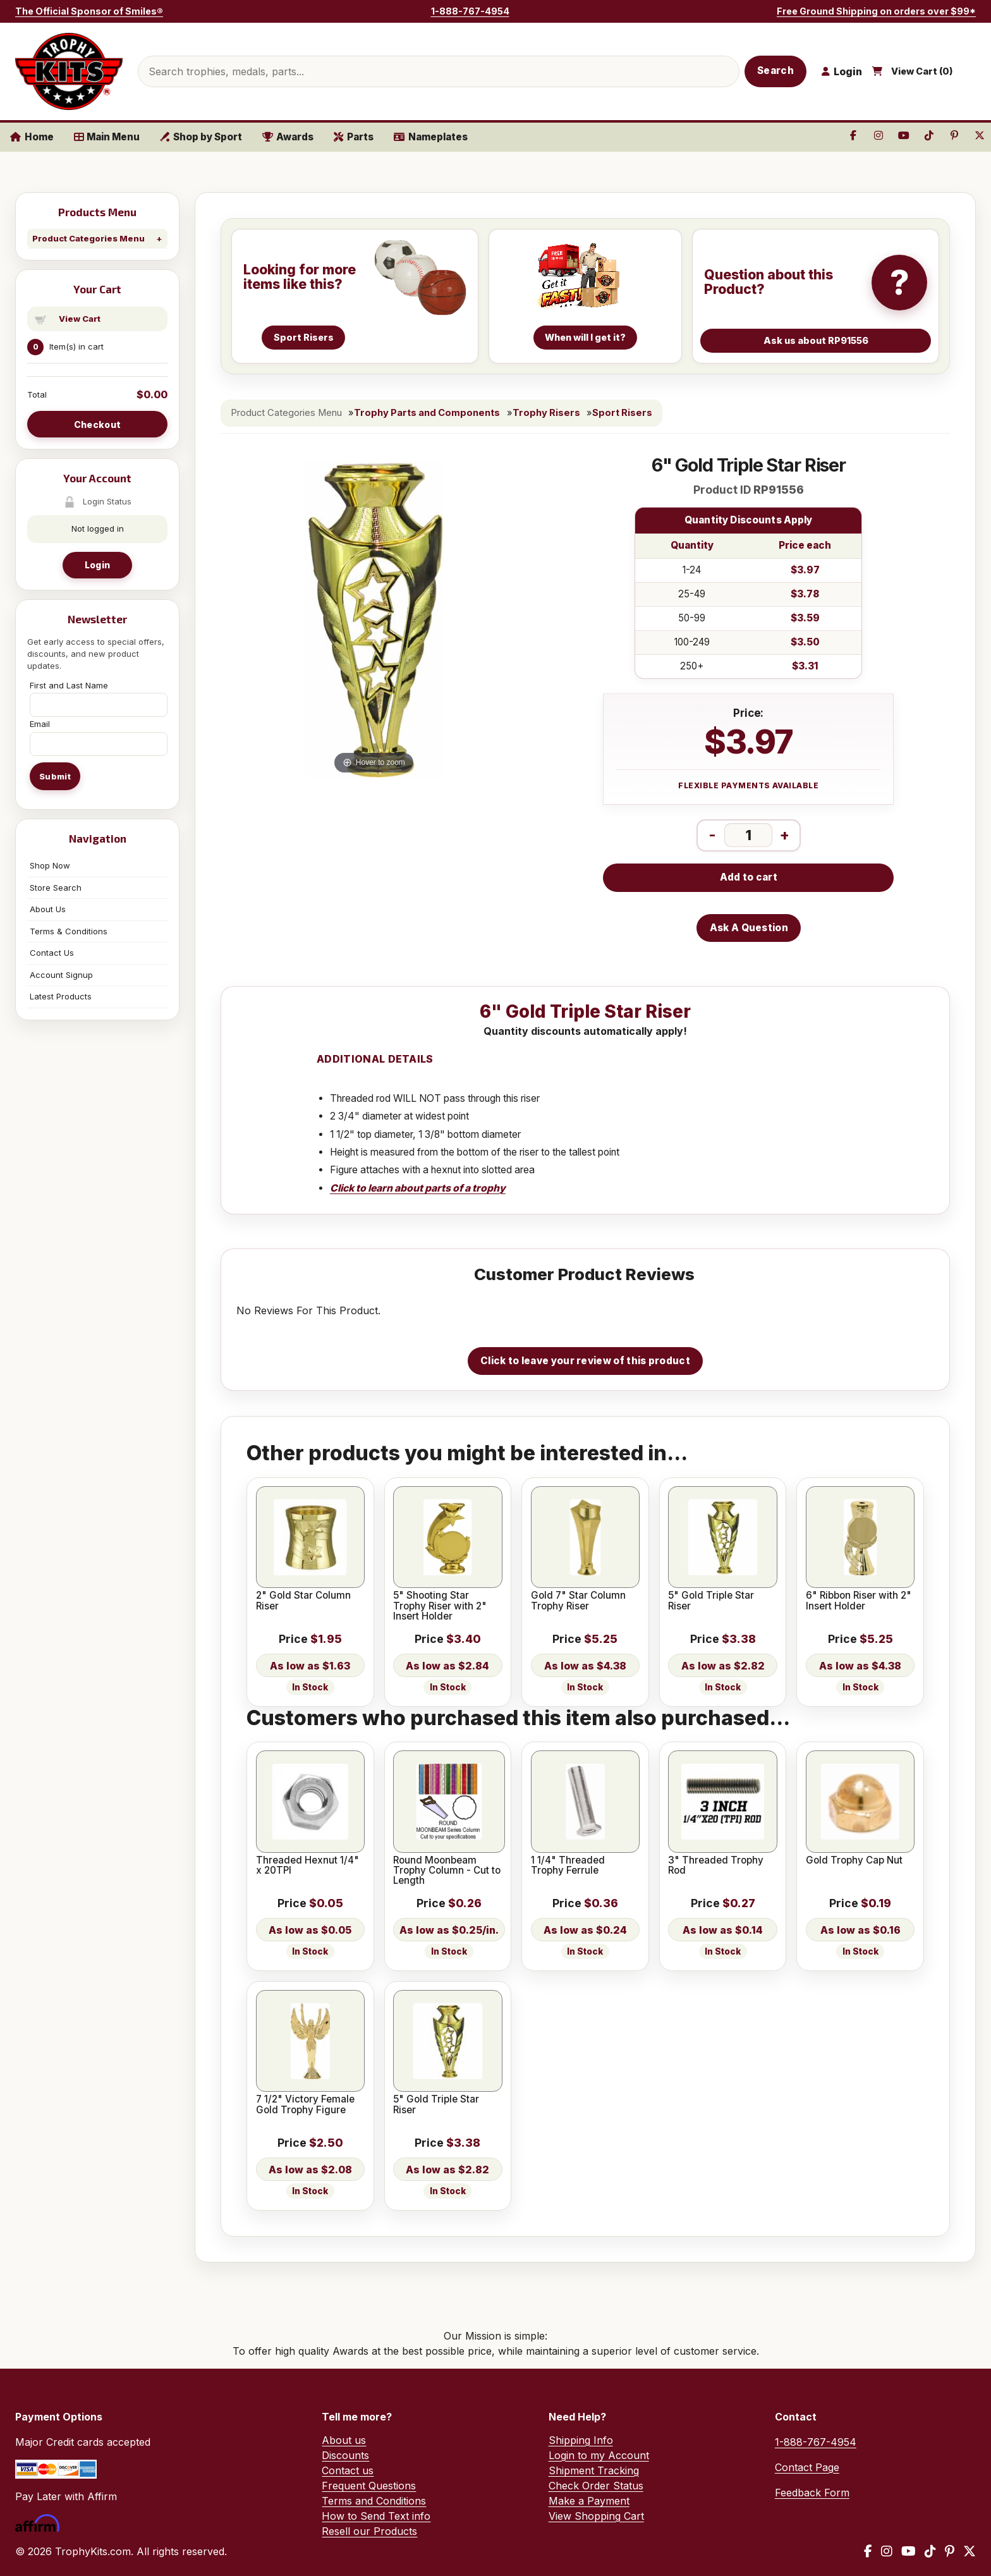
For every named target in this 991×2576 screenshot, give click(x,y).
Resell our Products (369, 2531)
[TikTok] (930, 2551)
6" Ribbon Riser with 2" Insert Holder (858, 1600)
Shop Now (50, 865)
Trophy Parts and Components (427, 412)
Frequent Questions (369, 2485)
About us (344, 2440)
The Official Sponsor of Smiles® (89, 11)
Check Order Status (596, 2485)
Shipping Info (581, 2440)
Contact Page (807, 2467)
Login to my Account (599, 2455)
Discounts (345, 2455)
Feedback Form (812, 2492)
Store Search (56, 887)
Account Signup (61, 975)
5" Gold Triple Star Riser (711, 1600)
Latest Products (61, 996)
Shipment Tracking (594, 2470)
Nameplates (431, 137)
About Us (48, 909)
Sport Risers (622, 412)
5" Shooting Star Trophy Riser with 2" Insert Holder (440, 1605)
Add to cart (748, 877)
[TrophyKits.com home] (69, 71)
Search (775, 70)
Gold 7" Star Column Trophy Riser (578, 1600)
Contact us (348, 2470)
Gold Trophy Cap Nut (854, 1860)
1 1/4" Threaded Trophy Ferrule (568, 1865)
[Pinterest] (949, 2551)
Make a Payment (589, 2500)
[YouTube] (908, 2551)
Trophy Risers (546, 412)
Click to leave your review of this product (585, 1361)
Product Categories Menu (88, 238)
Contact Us (52, 953)
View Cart (79, 319)
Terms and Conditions (374, 2500)
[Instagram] (886, 2551)
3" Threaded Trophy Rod (715, 1865)
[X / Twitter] (969, 2551)
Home (32, 137)
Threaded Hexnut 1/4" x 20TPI (307, 1865)
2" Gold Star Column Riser (303, 1600)
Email (40, 724)
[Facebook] (868, 2551)
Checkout (97, 424)
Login (97, 564)
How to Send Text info (376, 2516)
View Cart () (922, 71)
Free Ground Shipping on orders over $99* (876, 11)
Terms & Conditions (68, 931)
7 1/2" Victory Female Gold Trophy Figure (305, 2104)
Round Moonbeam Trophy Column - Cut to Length (447, 1870)
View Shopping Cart (596, 2516)
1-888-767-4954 (470, 11)
